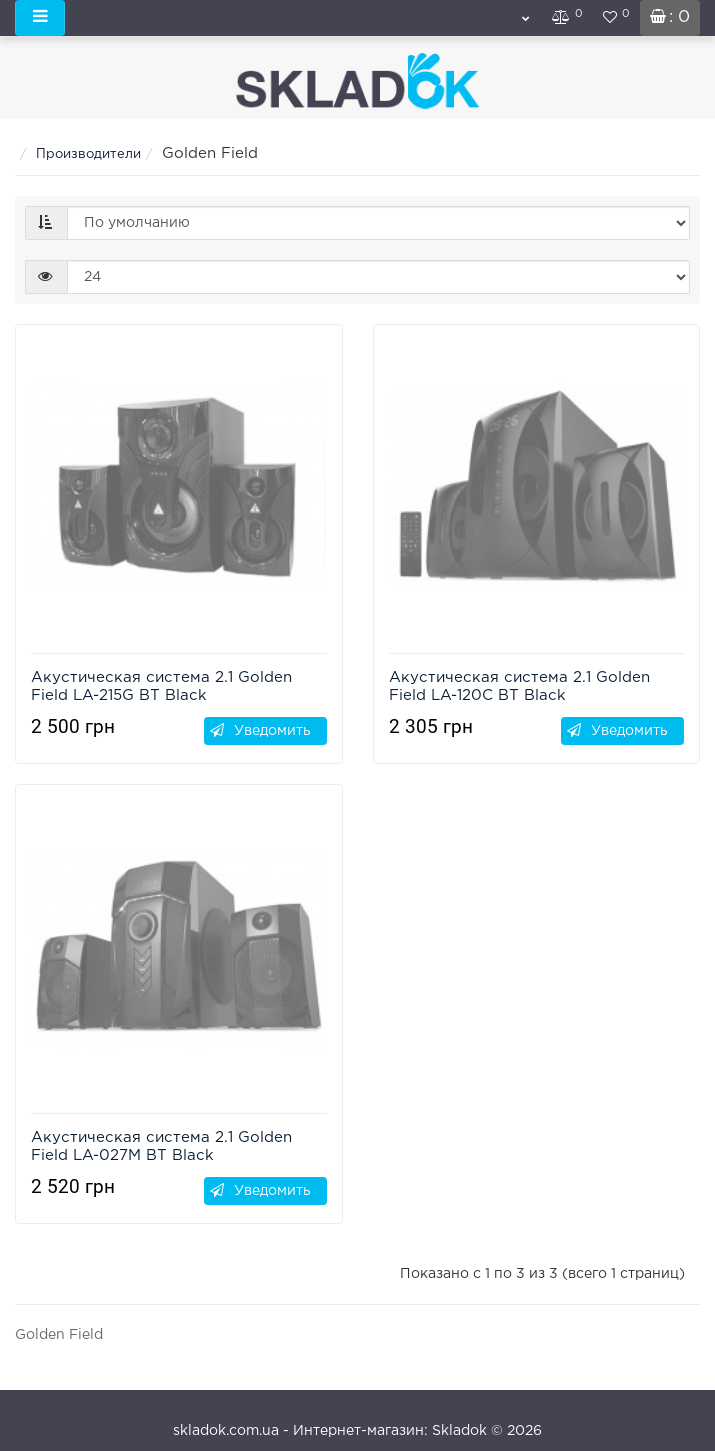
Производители (88, 154)
